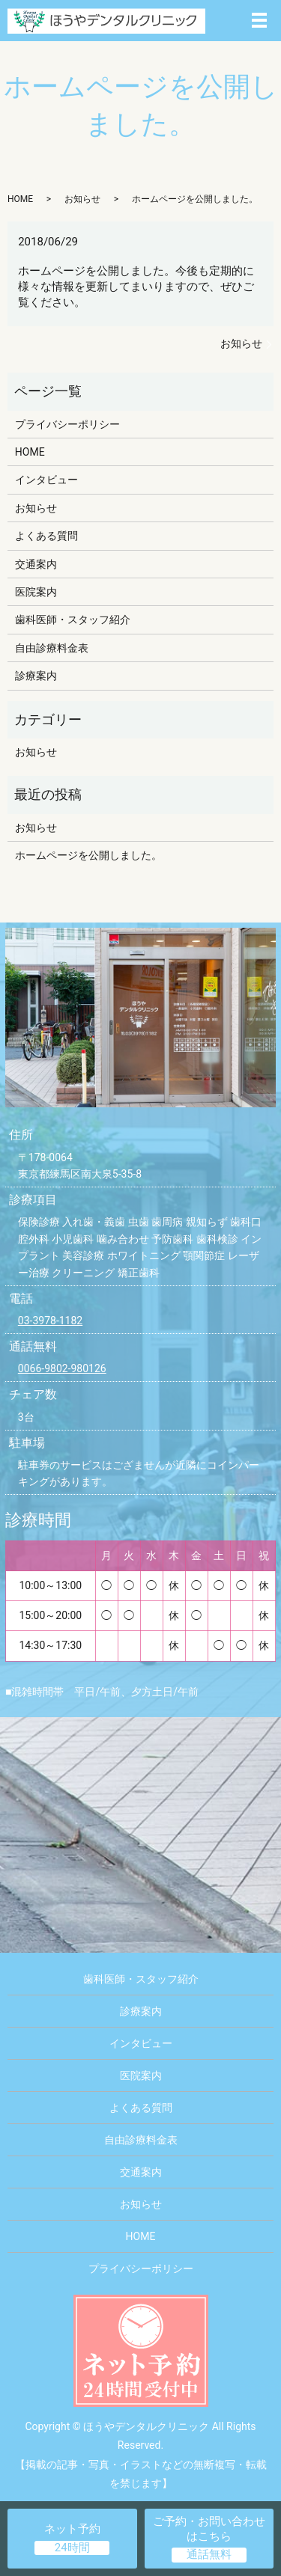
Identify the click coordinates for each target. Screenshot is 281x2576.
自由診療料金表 (51, 648)
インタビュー (46, 480)
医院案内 (36, 592)
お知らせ (82, 199)
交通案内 (36, 564)
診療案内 (36, 676)
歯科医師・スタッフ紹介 (72, 619)
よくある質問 (46, 536)
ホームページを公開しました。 (88, 855)
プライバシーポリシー (67, 424)
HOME (20, 199)
